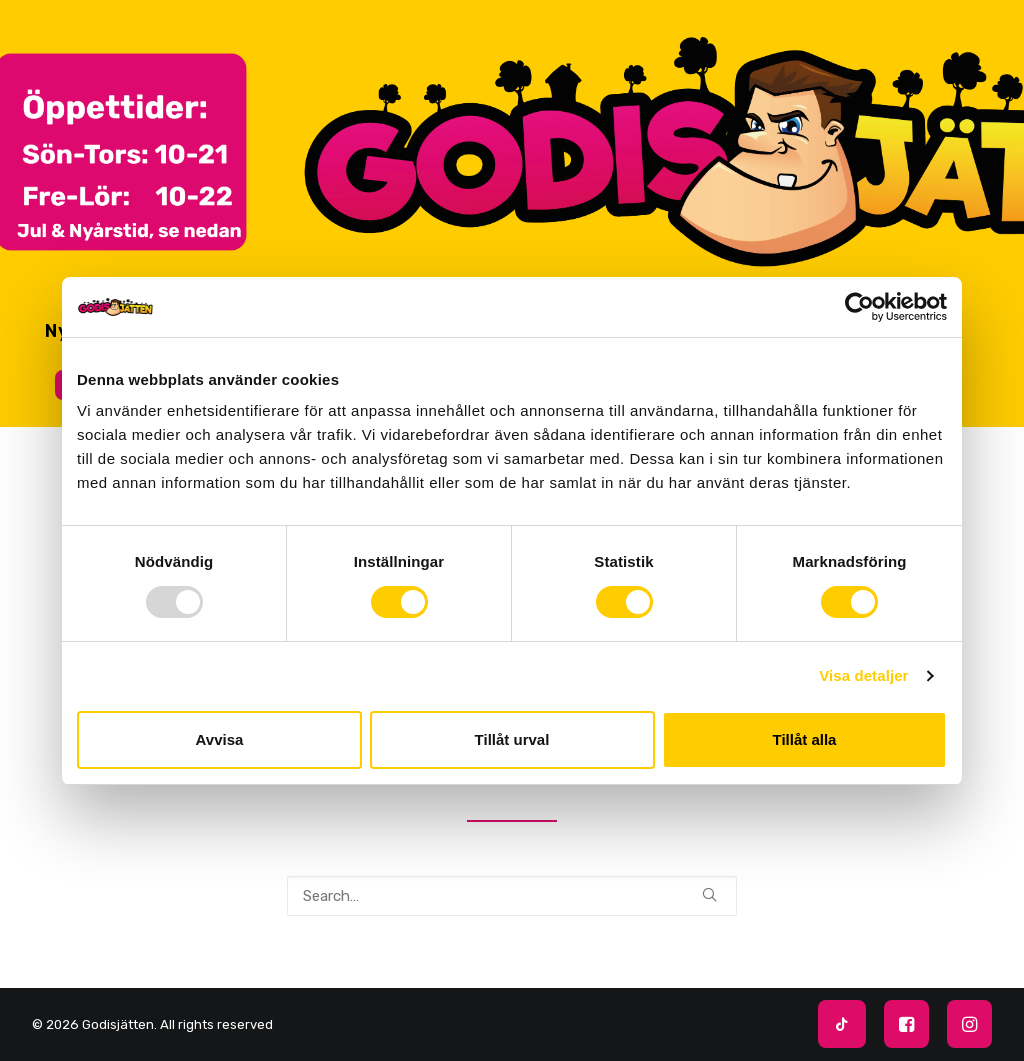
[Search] (512, 896)
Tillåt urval (512, 739)
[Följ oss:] (837, 1027)
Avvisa (220, 739)
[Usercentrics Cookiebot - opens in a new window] (859, 307)
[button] (709, 894)
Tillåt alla (805, 739)
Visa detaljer (863, 675)
